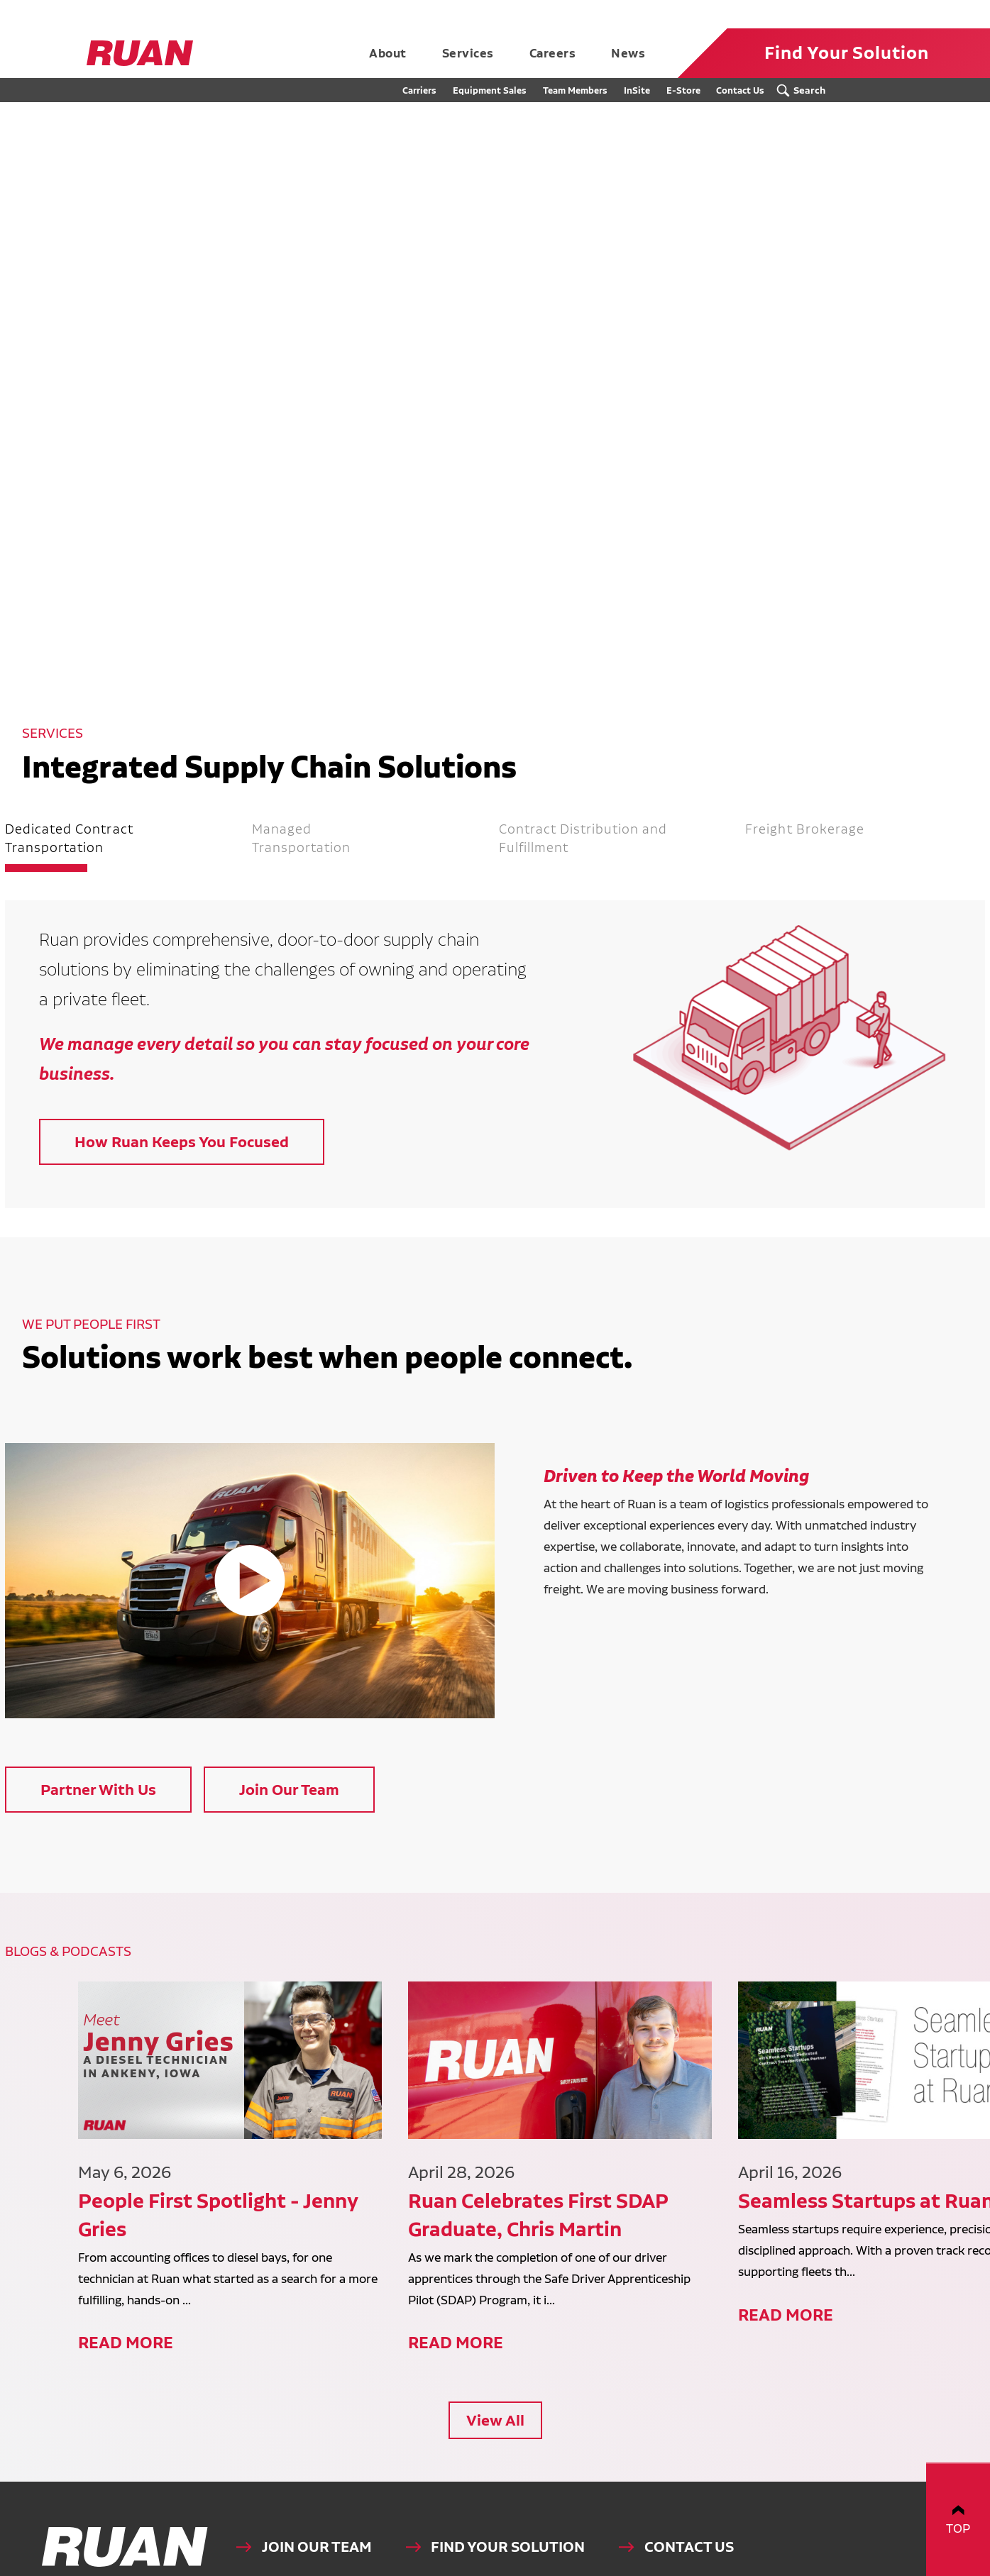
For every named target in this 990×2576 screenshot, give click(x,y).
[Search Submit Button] (805, 90)
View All (495, 2343)
